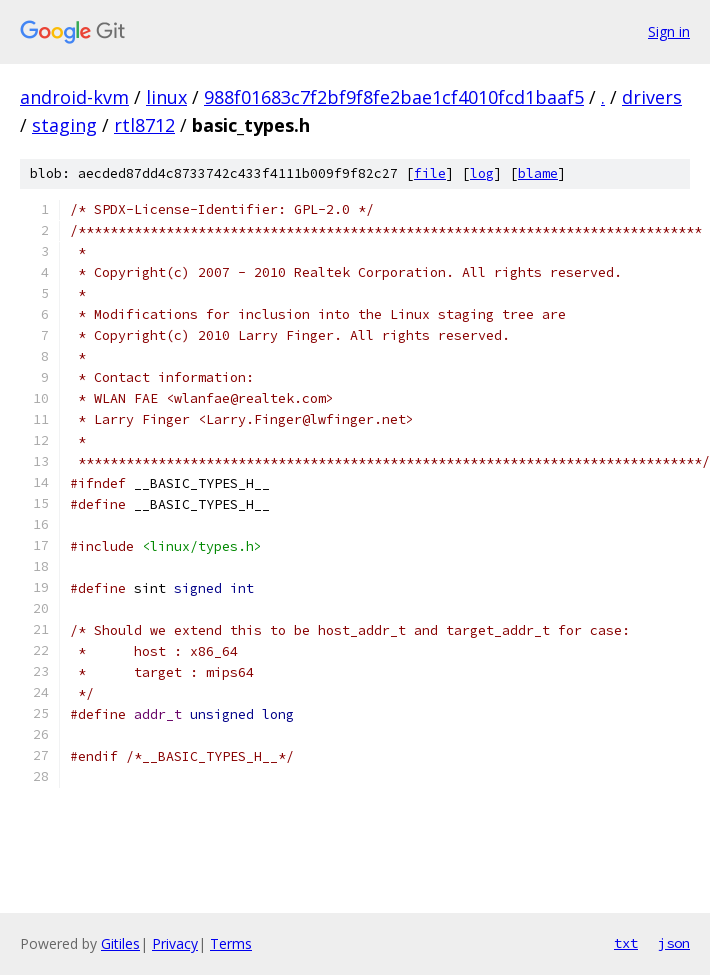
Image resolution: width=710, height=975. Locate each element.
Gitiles (120, 943)
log (482, 173)
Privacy (175, 943)
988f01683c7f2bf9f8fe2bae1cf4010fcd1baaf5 (394, 97)
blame (538, 173)
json (674, 943)
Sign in (669, 31)
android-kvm (74, 97)
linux (166, 97)
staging (64, 125)
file (430, 173)
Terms (231, 943)
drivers (652, 97)
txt (626, 943)
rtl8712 (144, 125)
